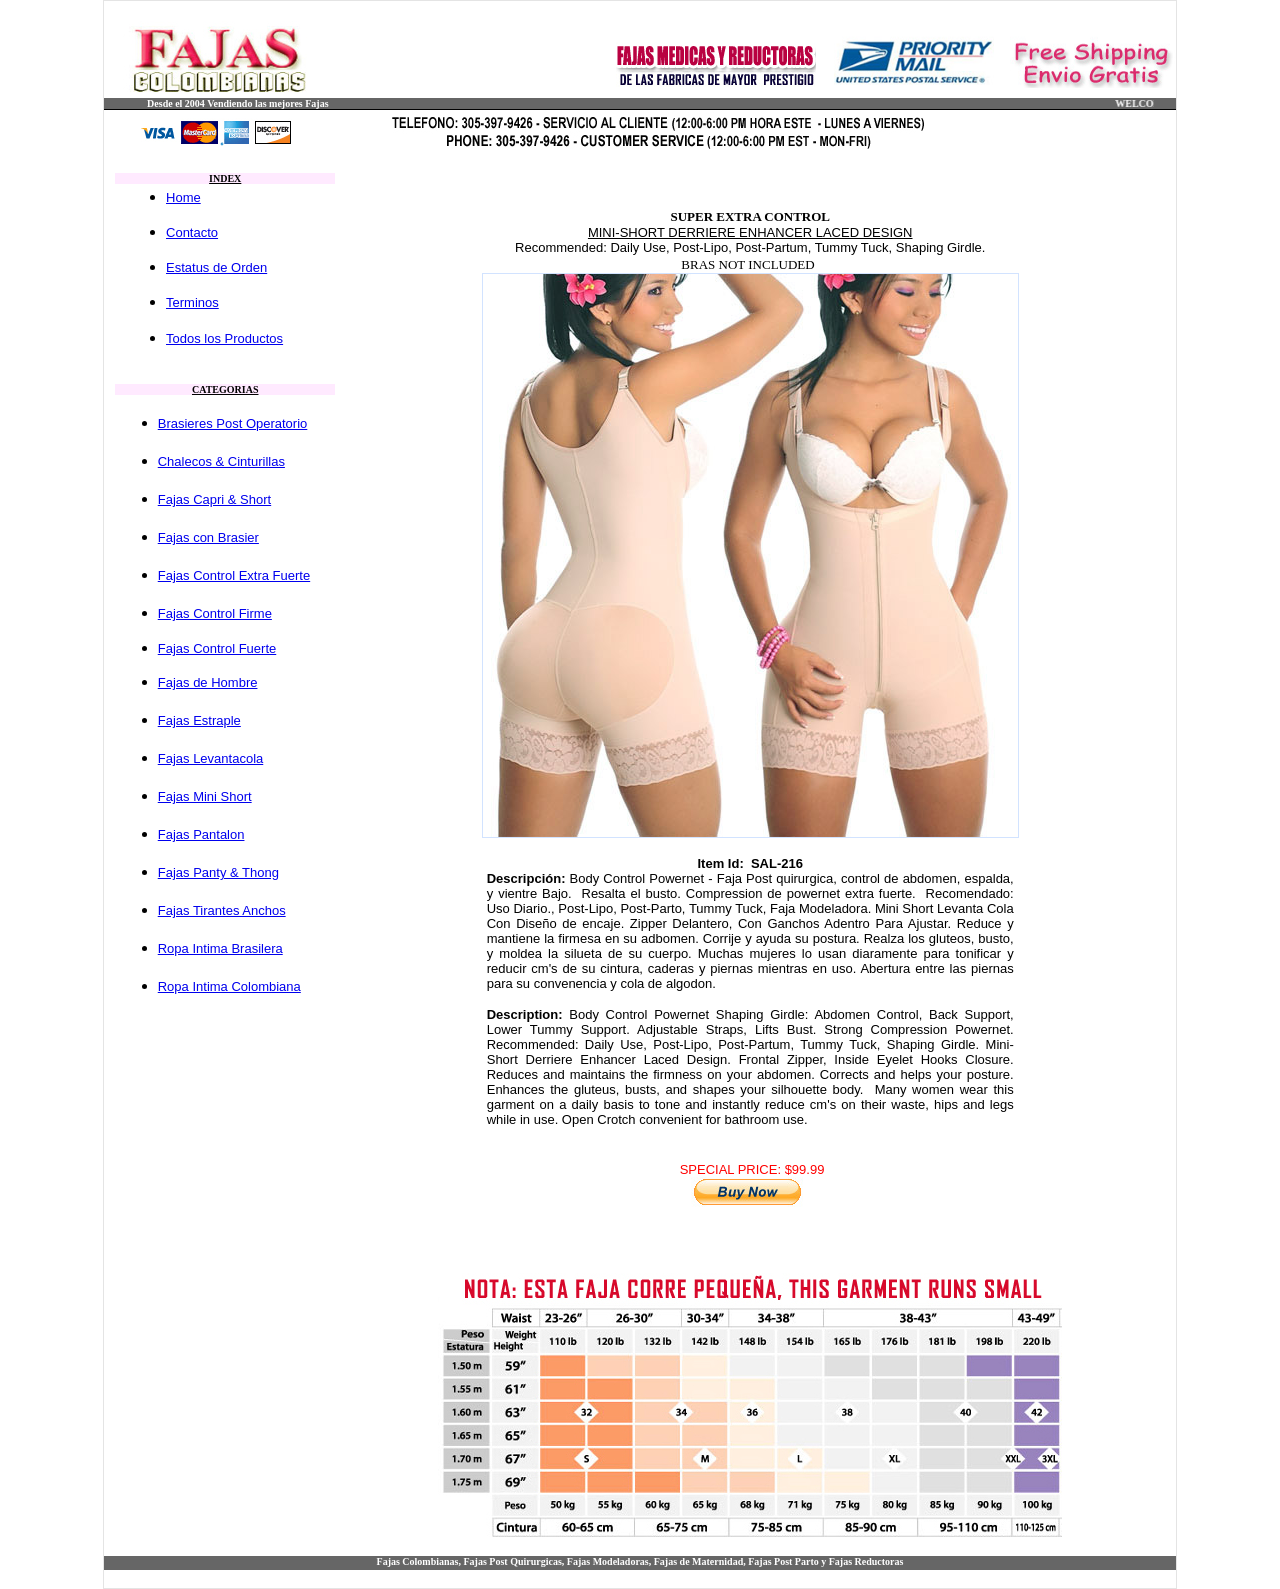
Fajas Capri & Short (214, 499)
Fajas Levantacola (211, 758)
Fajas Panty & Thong (218, 872)
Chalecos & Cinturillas (221, 461)
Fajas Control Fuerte (217, 648)
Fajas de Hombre (208, 682)
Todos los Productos (224, 338)
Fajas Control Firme (215, 613)
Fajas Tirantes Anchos (222, 910)
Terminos (192, 302)
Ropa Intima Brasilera (220, 948)
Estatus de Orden (216, 267)
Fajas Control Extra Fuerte (234, 575)
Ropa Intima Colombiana (229, 986)
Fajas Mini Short (205, 796)
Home (183, 197)
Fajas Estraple (199, 720)
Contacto (192, 232)
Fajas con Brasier (208, 537)
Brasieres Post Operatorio (233, 423)
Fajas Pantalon (201, 834)
